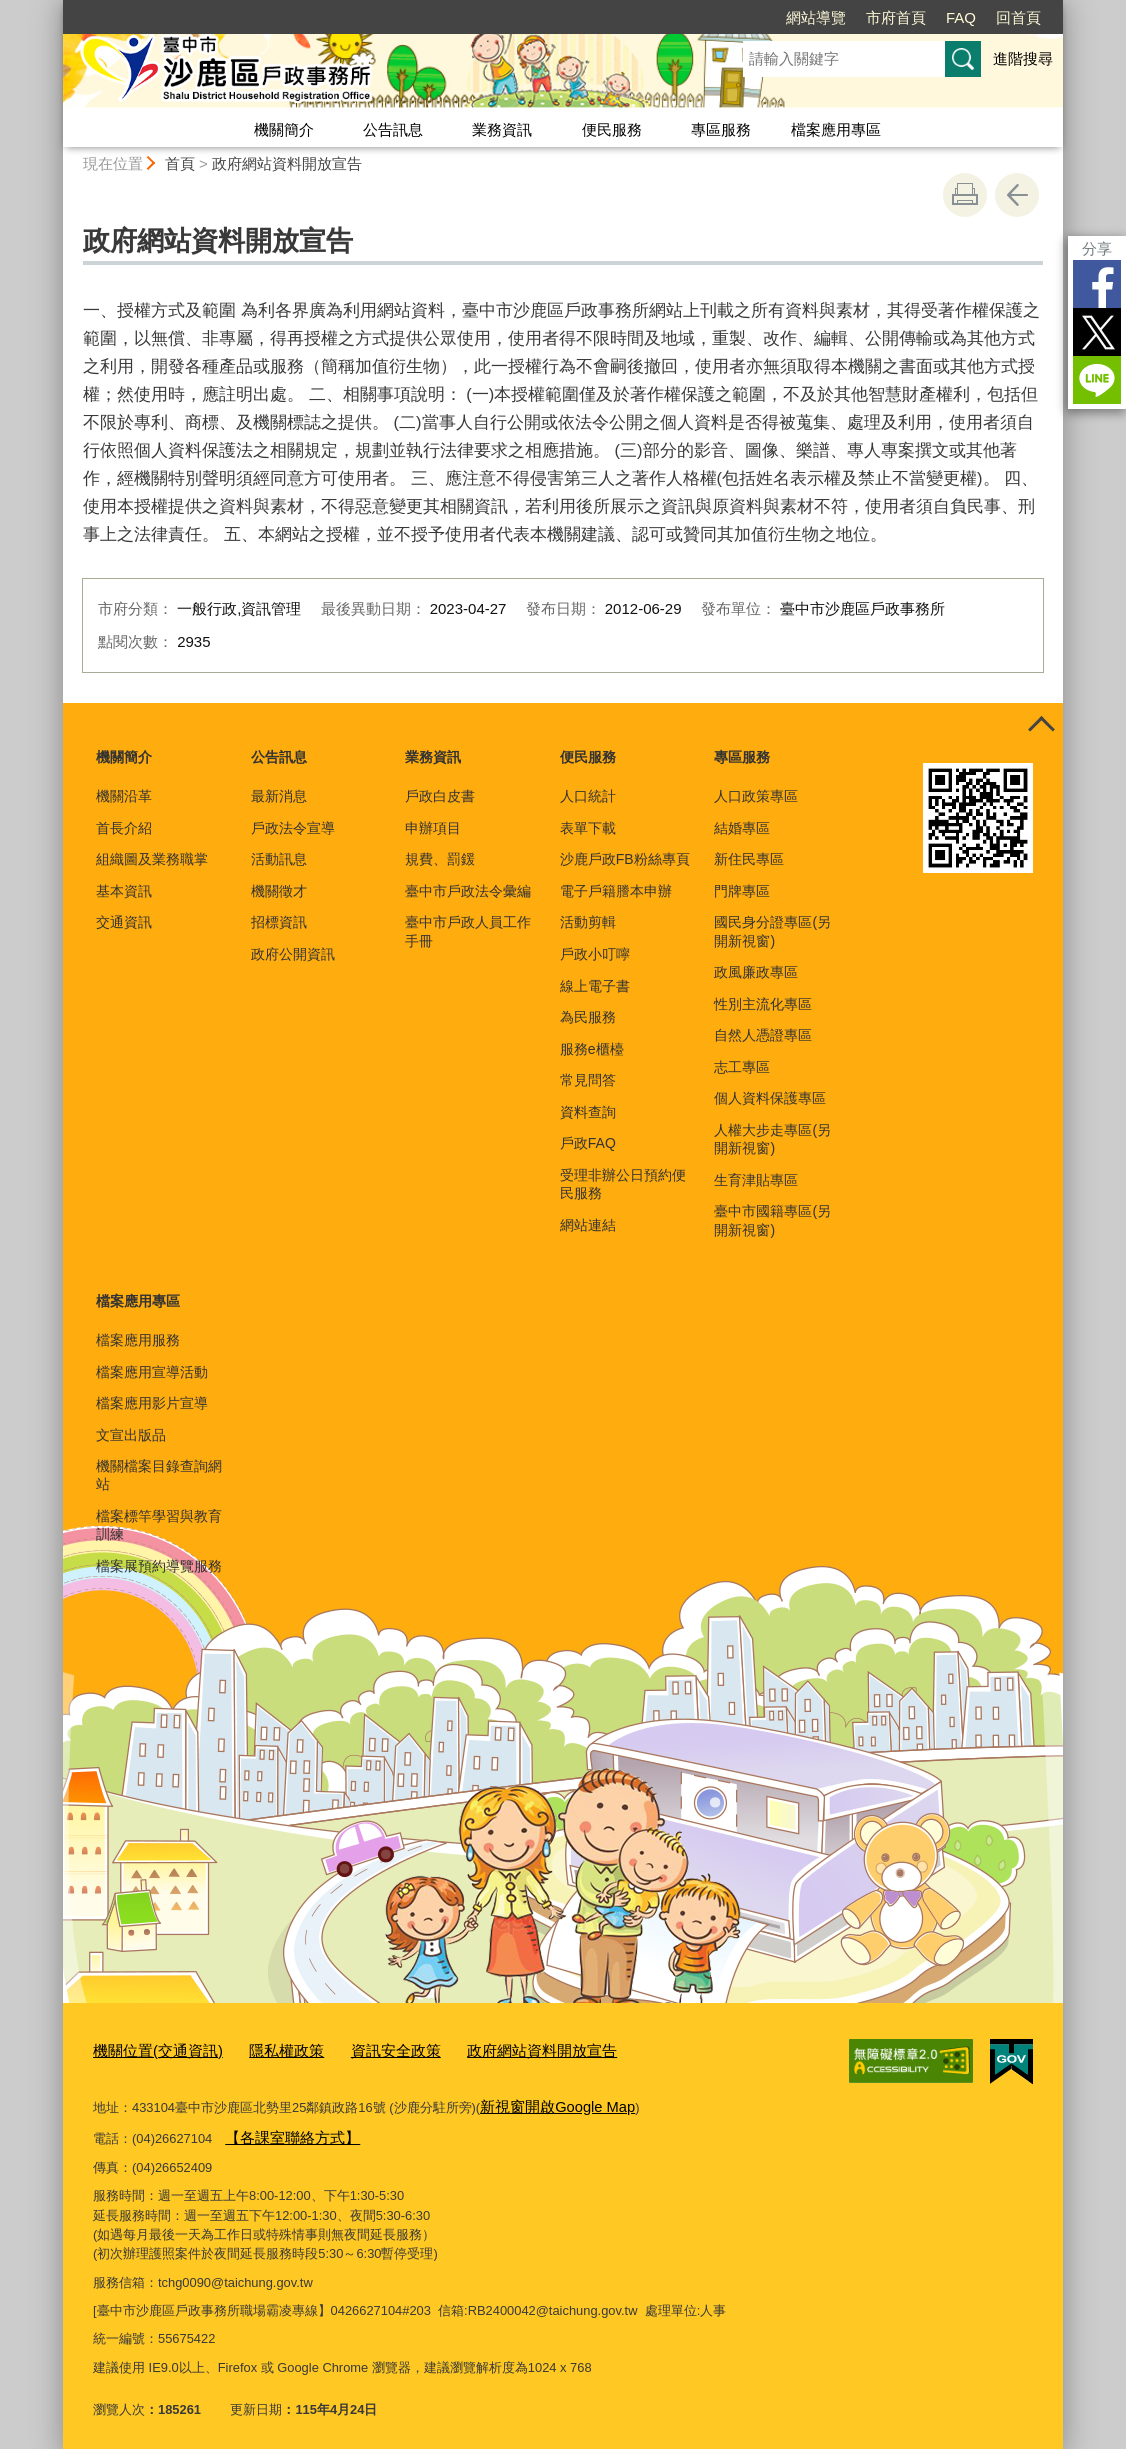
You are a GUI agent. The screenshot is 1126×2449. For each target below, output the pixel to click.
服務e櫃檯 (592, 1049)
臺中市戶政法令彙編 (468, 891)
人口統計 (588, 796)
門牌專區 (742, 891)
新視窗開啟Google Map (547, 2100)
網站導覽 (816, 17)
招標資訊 (279, 922)
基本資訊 (124, 891)
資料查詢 (588, 1112)
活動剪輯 (588, 922)
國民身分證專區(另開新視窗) (772, 931)
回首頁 (1018, 17)
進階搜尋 (1023, 58)
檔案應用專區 (836, 129)
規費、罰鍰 (440, 859)
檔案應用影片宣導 (152, 1403)
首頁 (180, 163)
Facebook (1097, 284)
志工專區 (742, 1067)
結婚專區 (742, 828)
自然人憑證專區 (763, 1035)
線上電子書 (595, 986)
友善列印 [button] (965, 195)
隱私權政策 (264, 2048)
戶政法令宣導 (293, 828)
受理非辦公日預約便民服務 (623, 1184)
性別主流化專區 (763, 1004)
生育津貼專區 (756, 1180)
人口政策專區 (756, 796)
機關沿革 (124, 796)
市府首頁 (896, 17)
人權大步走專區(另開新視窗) (772, 1139)
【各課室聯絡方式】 (283, 2129)
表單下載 (588, 828)
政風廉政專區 (756, 972)
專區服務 (721, 129)
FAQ (961, 17)
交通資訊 (124, 922)
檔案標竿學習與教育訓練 (159, 1525)
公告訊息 (393, 129)
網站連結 (588, 1225)
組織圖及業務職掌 (152, 859)
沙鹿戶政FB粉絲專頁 (625, 859)
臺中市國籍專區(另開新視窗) (772, 1220)
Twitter (1097, 332)
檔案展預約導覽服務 (159, 1566)
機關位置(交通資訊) (149, 2048)
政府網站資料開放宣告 (287, 163)
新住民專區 (749, 859)
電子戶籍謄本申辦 (616, 891)
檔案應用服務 (138, 1340)
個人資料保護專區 (770, 1098)
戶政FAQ (588, 1143)
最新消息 (279, 796)
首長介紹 (124, 828)
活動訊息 (279, 859)
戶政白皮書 (440, 796)
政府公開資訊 (293, 954)
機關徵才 (279, 891)
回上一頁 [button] (1017, 195)
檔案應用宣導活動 (152, 1372)
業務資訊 (502, 129)
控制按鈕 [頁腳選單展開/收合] (1041, 725)
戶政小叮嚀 (595, 954)
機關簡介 (284, 129)
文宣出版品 (131, 1435)
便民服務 (612, 129)
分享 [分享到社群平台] (1097, 248)
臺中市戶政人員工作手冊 (468, 931)
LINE (1097, 380)
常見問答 (588, 1080)
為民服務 (588, 1017)
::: (54, 8)
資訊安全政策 (363, 2048)
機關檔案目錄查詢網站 (159, 1475)
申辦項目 (433, 828)
